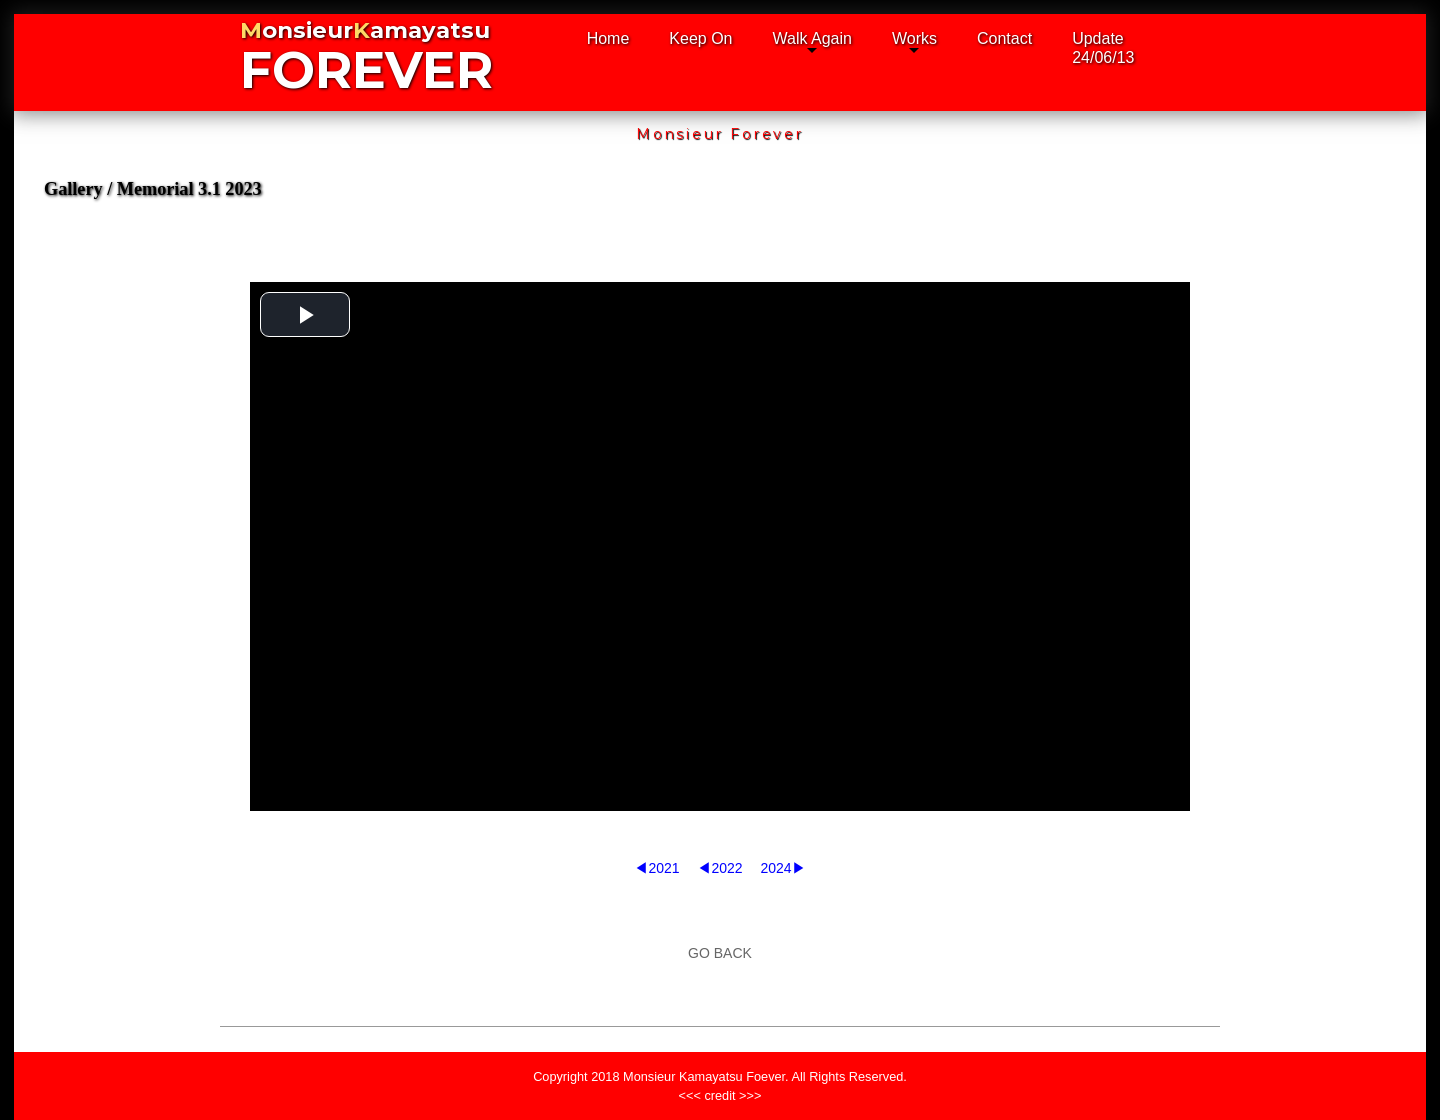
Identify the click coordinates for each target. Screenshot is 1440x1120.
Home (608, 38)
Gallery (73, 189)
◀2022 (719, 868)
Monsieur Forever (720, 134)
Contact (1004, 38)
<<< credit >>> (720, 1095)
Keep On (700, 38)
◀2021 (656, 868)
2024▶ (782, 868)
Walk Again (812, 38)
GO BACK (720, 953)
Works (914, 38)
